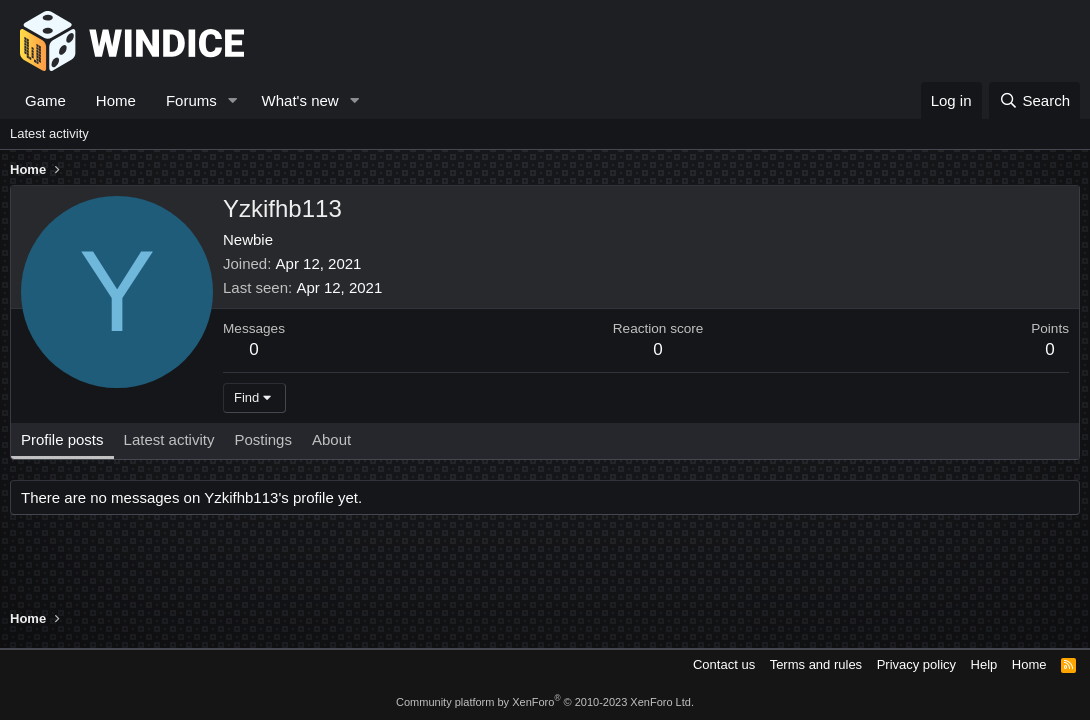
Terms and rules (816, 664)
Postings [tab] (263, 439)
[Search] (1034, 100)
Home (116, 100)
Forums (191, 100)
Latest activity (49, 133)
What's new (300, 100)
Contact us (724, 664)
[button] (233, 100)
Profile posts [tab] (62, 439)
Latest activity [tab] (169, 439)
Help (984, 664)
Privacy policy (916, 664)
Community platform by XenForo (545, 702)
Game (45, 100)
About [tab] (331, 439)
